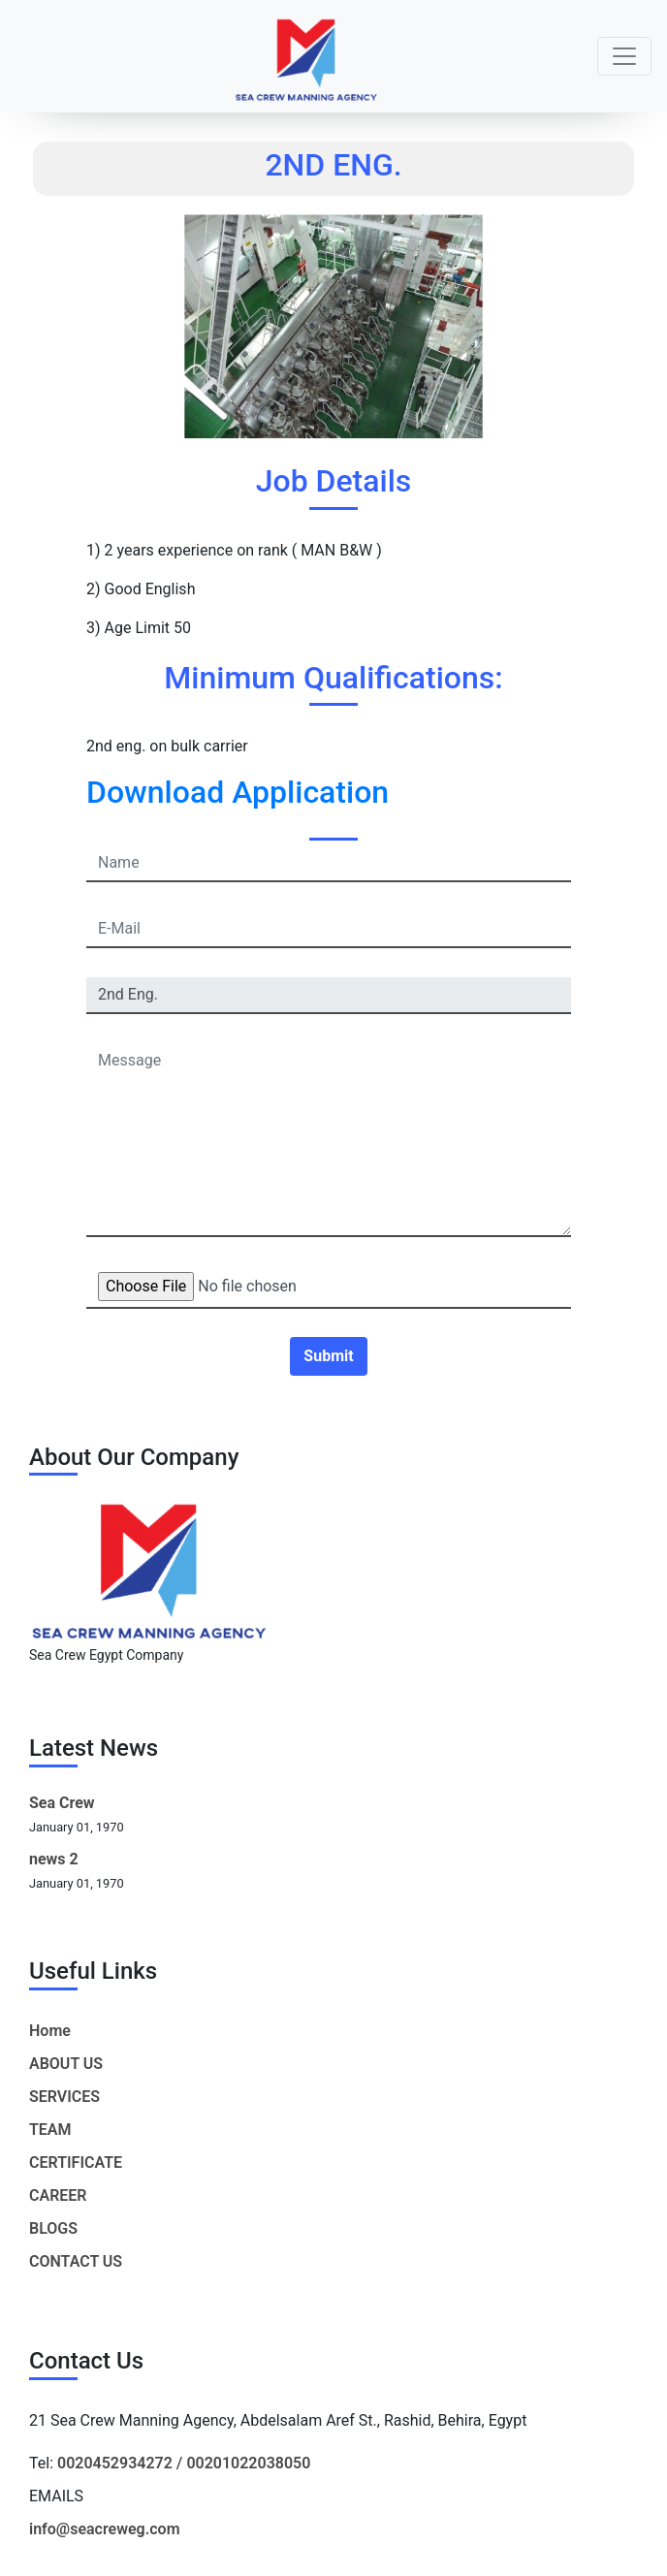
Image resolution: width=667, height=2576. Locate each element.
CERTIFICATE (75, 2162)
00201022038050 (248, 2463)
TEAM (50, 2129)
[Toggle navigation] (624, 56)
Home (50, 2030)
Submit (328, 1356)
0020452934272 (115, 2463)
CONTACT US (75, 2261)
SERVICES (64, 2096)
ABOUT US (66, 2063)
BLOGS (53, 2228)
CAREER (58, 2195)
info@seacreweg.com (104, 2529)
